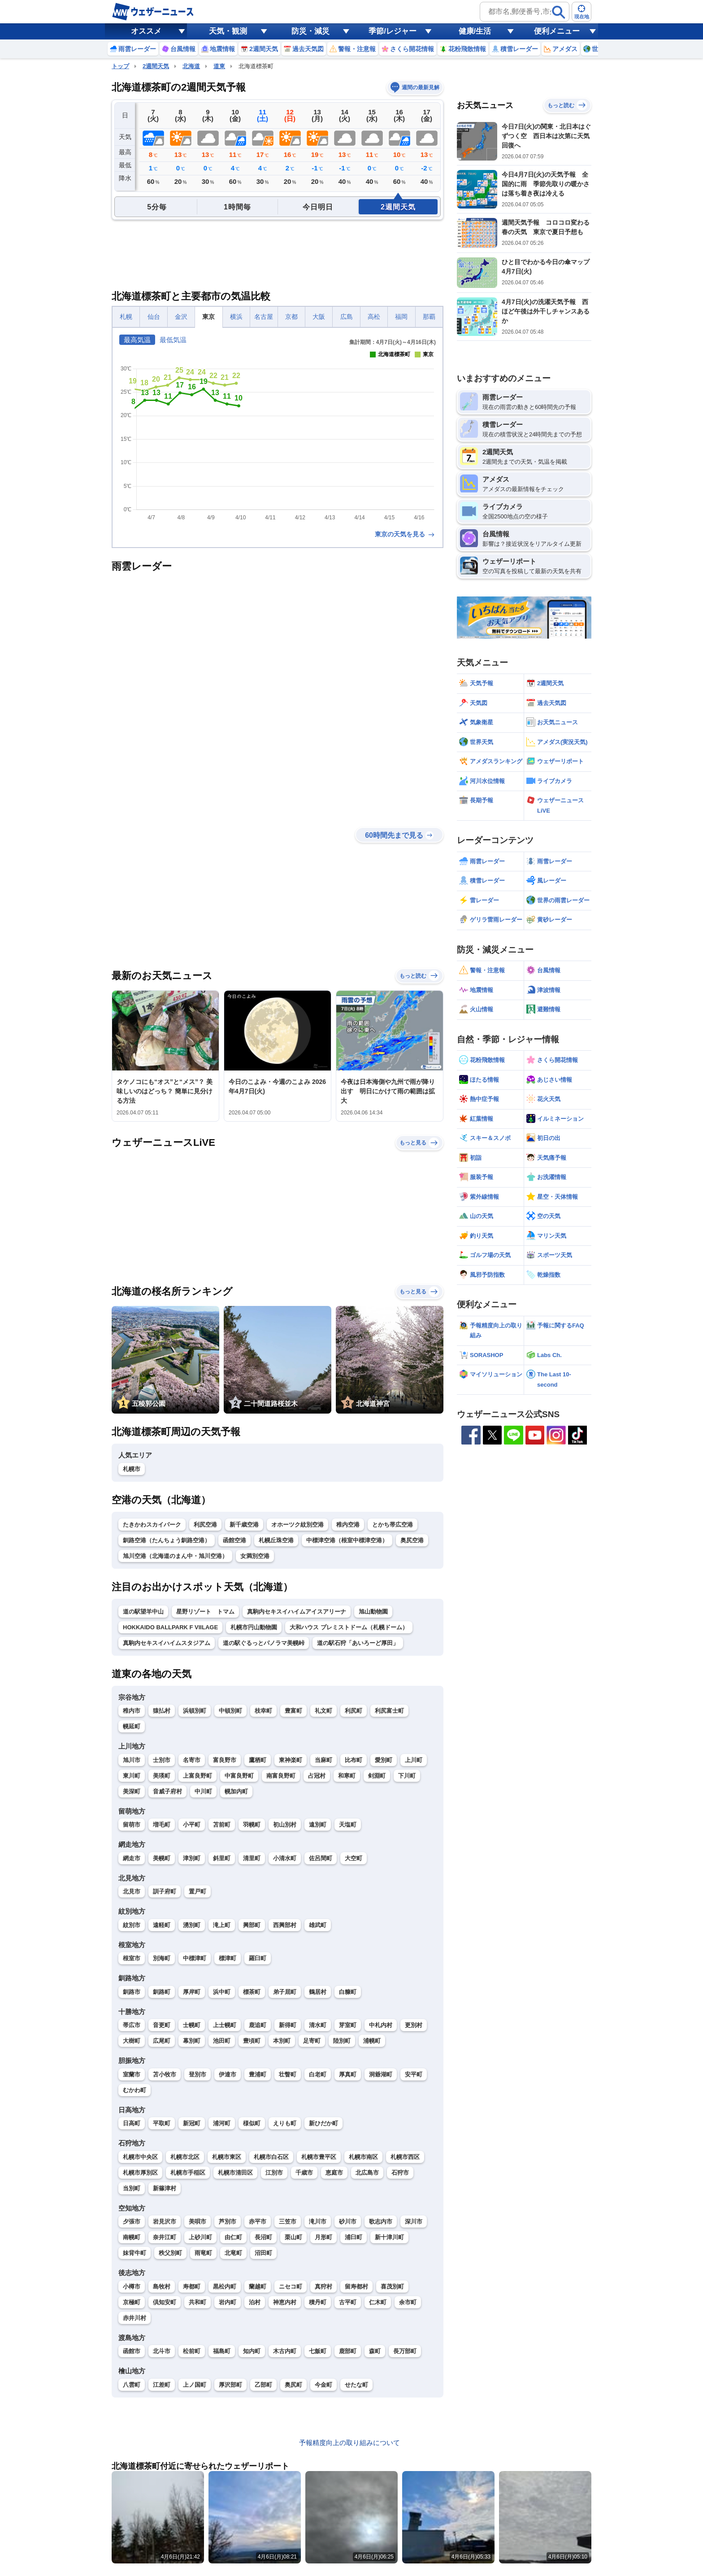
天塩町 (347, 1824)
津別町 (191, 1858)
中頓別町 (230, 1710)
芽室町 (347, 2025)
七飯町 (317, 2351)
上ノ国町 (194, 2384)
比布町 (353, 1760)
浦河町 (221, 2123)
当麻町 (323, 1760)
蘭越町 (257, 2286)
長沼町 (263, 2237)
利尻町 (353, 1710)
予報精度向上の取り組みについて (349, 2442)
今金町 (323, 2384)
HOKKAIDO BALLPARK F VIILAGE (170, 1627)
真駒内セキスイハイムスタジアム (166, 1643)
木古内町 (284, 2351)
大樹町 (131, 2040)
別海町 (161, 1958)
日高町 (131, 2123)
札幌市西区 (405, 2157)
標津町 (227, 1958)
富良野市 (224, 1760)
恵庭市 (334, 2172)
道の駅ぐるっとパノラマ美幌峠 (263, 1643)
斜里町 (221, 1858)
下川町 (407, 1775)
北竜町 (233, 2253)
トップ (120, 66)
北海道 (191, 66)
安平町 (413, 2074)
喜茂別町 (392, 2286)
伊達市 (227, 2074)
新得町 (287, 2025)
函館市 (131, 2351)
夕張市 (131, 2221)
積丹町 (317, 2302)
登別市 (197, 2074)
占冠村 (316, 1775)
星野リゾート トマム (205, 1611)
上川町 (413, 1760)
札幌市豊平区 (318, 2157)
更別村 (413, 2025)
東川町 (131, 1775)
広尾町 (161, 2040)
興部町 (251, 1925)
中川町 (203, 1791)
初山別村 (284, 1824)
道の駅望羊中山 (143, 1611)
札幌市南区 (363, 2157)
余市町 (408, 2302)
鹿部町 (347, 2351)
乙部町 (263, 2384)
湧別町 (191, 1925)
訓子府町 (164, 1891)
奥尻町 (293, 2384)
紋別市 (131, 1925)
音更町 (161, 2025)
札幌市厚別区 (140, 2172)
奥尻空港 (412, 1540)
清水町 (317, 2025)
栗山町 (293, 2237)
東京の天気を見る (405, 534)
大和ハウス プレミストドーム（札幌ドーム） (349, 1627)
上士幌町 (224, 2025)
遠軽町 (161, 1925)
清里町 (251, 1858)
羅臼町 (257, 1958)
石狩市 (400, 2172)
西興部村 (284, 1925)
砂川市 (347, 2221)
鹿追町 (257, 2025)
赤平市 (257, 2221)
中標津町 (194, 1958)
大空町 (353, 1858)
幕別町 (191, 2040)
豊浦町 (257, 2074)
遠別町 (317, 1824)
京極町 (131, 2302)
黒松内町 (224, 2286)
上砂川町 (200, 2237)
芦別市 (227, 2221)
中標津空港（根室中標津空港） (347, 1540)
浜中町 (221, 1992)
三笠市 (287, 2221)
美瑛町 (161, 1775)
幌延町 (131, 1726)
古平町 (347, 2302)
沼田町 (263, 2253)
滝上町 (221, 1925)
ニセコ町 (290, 2286)
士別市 (161, 1760)
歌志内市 (380, 2221)
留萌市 (131, 1824)
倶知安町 (164, 2302)
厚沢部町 (230, 2384)
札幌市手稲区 (187, 2172)
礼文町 (323, 1710)
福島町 (221, 2351)
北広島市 (367, 2172)
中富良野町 (239, 1775)
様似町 (251, 2123)
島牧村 (161, 2286)
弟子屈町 (284, 1992)
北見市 (131, 1891)
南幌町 (131, 2237)
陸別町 (342, 2040)
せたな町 (356, 2384)
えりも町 (284, 2123)
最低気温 (173, 340)
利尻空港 (205, 1524)
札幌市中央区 (140, 2157)
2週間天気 (156, 66)
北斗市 (161, 2351)
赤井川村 (134, 2318)
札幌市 (131, 1469)
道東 (219, 66)
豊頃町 (251, 2040)
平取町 (161, 2123)
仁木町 (377, 2302)
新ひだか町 (323, 2123)
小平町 (191, 1824)
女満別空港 (254, 1556)
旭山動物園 (373, 1611)
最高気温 (137, 340)
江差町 (161, 2384)
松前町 (191, 2351)
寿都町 (191, 2286)
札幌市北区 (185, 2157)
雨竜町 (203, 2253)
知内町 (251, 2351)
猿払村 (161, 1710)
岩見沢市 (164, 2221)
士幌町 (191, 2025)
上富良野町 (197, 1775)
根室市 (131, 1958)
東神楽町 (290, 1760)
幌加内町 (236, 1791)
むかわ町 (134, 2090)
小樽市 (131, 2286)
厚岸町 (191, 1992)
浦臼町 (353, 2237)
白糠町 (347, 1992)
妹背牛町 (134, 2253)
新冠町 (191, 2123)
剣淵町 (377, 1775)
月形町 (323, 2237)
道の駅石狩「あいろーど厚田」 (358, 1643)
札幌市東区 (226, 2157)
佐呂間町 (320, 1858)
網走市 (131, 1858)
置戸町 (197, 1891)
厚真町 (347, 2074)
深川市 (413, 2221)
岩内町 (227, 2302)
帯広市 (131, 2025)
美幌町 (161, 1858)
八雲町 (131, 2384)
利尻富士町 (389, 1710)
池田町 (221, 2040)
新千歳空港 (244, 1524)
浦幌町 (372, 2040)
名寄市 (191, 1760)
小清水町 (284, 1858)
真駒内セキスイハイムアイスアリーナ (296, 1611)
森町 (375, 2351)
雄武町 (317, 1925)
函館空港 (234, 1540)
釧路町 (161, 1992)
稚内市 (131, 1710)
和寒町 (347, 1775)
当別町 (131, 2188)
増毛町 (161, 1824)
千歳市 (304, 2172)
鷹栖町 (257, 1760)
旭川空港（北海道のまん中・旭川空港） (175, 1556)
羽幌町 (251, 1824)
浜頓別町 (194, 1710)
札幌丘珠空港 (276, 1540)
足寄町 (312, 2040)
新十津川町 (389, 2237)
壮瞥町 (287, 2074)
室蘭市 (131, 2074)
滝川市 (317, 2221)
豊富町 (293, 1710)
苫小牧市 (164, 2074)
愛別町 (383, 1760)
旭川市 (131, 1760)
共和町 (197, 2302)
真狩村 (323, 2286)
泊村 (254, 2302)
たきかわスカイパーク (152, 1524)
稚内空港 (348, 1524)
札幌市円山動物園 (253, 1627)
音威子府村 (167, 1791)
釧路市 (131, 1992)
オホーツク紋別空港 (297, 1524)
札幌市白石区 (271, 2157)
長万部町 (405, 2351)
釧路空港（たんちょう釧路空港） (166, 1540)
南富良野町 (280, 1775)
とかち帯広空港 (392, 1524)
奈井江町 (164, 2237)
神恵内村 (284, 2302)
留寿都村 (356, 2286)
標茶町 (251, 1992)
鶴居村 (317, 1992)
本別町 (282, 2040)
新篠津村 (164, 2188)
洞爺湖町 (380, 2074)
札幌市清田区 (235, 2172)
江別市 (274, 2172)
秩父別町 (170, 2253)
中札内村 (380, 2025)
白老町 (317, 2074)
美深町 (131, 1791)
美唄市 (197, 2221)
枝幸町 (263, 1710)
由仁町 (233, 2237)
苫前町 (221, 1824)
